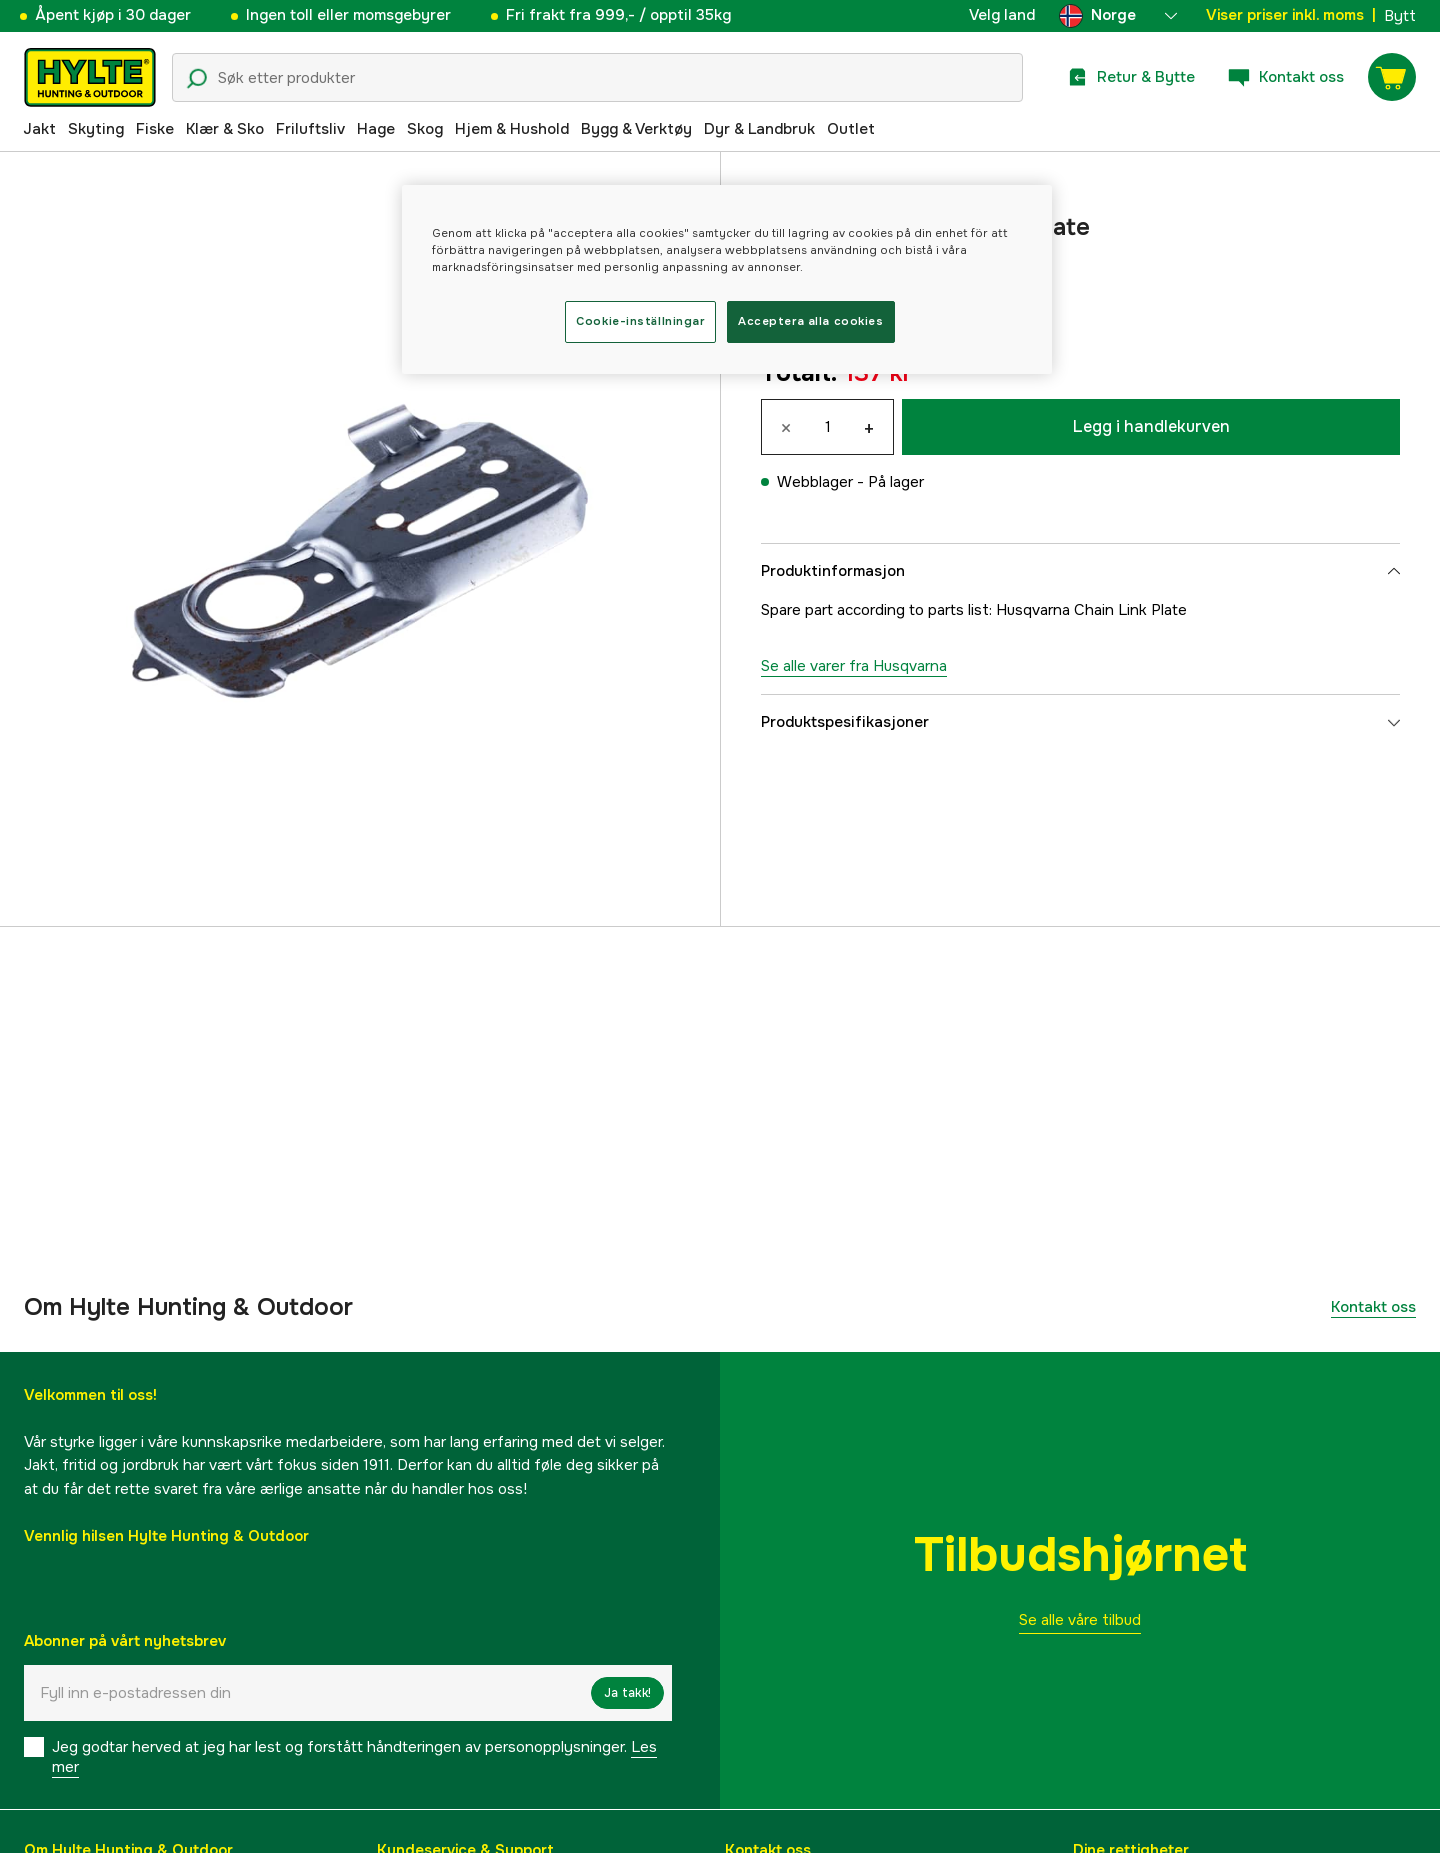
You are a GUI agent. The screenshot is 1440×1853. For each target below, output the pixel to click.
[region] (727, 279)
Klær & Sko (225, 129)
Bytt (1400, 16)
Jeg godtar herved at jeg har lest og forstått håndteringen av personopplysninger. (354, 1757)
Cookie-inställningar (640, 321)
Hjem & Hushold (512, 129)
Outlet (851, 129)
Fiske (155, 129)
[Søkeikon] (197, 79)
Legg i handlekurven (1151, 426)
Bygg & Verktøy (636, 129)
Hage (376, 129)
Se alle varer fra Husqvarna (854, 666)
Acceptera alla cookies (811, 321)
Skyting (96, 129)
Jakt (39, 129)
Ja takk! (627, 1693)
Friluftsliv (310, 129)
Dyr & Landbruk (759, 129)
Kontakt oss (1373, 1307)
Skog (425, 129)
